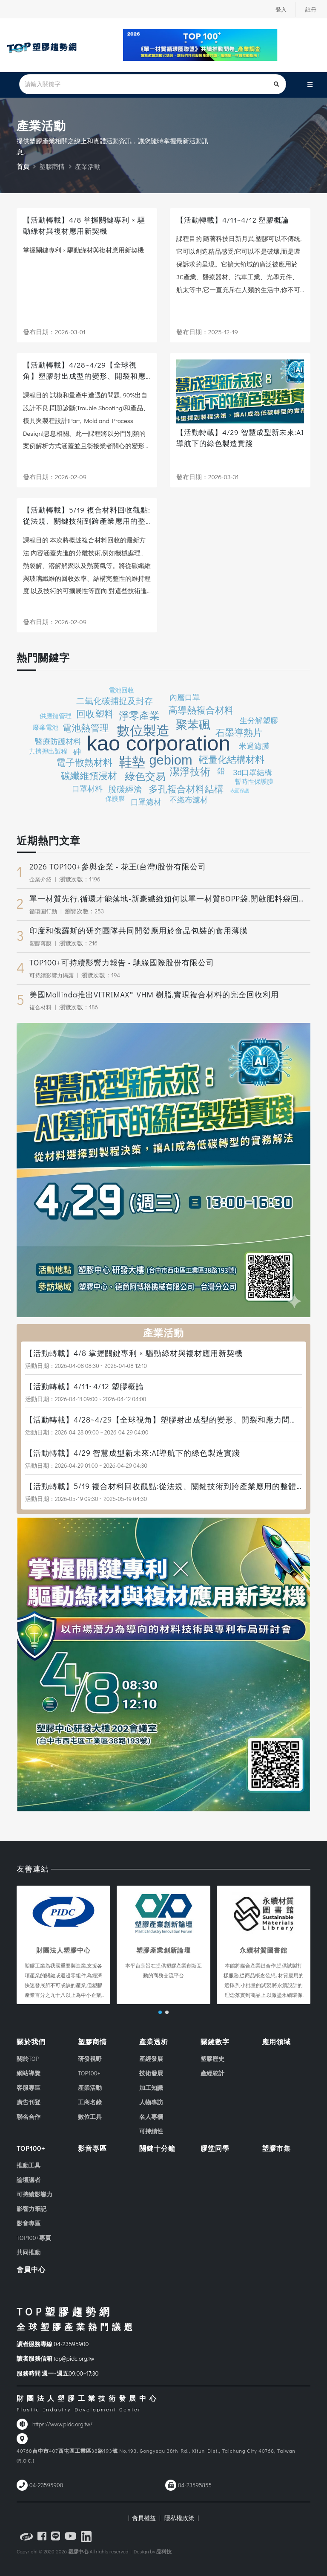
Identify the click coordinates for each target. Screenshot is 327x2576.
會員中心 (31, 2269)
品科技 (164, 2551)
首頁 (23, 166)
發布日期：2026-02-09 (55, 476)
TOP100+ (89, 2073)
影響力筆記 (31, 2209)
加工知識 (151, 2087)
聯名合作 (28, 2116)
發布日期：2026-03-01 (54, 331)
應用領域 (276, 2041)
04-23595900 (71, 2344)
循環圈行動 (44, 911)
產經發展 (151, 2058)
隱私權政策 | (180, 2518)
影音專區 (28, 2223)
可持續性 (151, 2131)
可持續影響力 (34, 2194)
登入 (279, 9)
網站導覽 (28, 2073)
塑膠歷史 (212, 2058)
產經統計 (212, 2073)
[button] (160, 2012)
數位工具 (90, 2116)
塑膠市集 (276, 2148)
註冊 (310, 9)
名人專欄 (151, 2116)
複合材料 (41, 1007)
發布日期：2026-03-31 (207, 476)
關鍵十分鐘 (157, 2148)
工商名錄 (90, 2102)
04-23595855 (195, 2485)
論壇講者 (28, 2180)
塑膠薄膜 (41, 943)
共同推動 (28, 2252)
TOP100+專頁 (34, 2238)
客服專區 (28, 2087)
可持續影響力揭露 (53, 975)
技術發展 (151, 2073)
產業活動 (90, 2087)
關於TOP (28, 2058)
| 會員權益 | (144, 2518)
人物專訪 (151, 2102)
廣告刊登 (28, 2102)
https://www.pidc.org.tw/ (62, 2424)
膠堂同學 (215, 2148)
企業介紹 (41, 879)
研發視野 (90, 2058)
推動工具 (28, 2165)
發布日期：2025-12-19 (207, 331)
